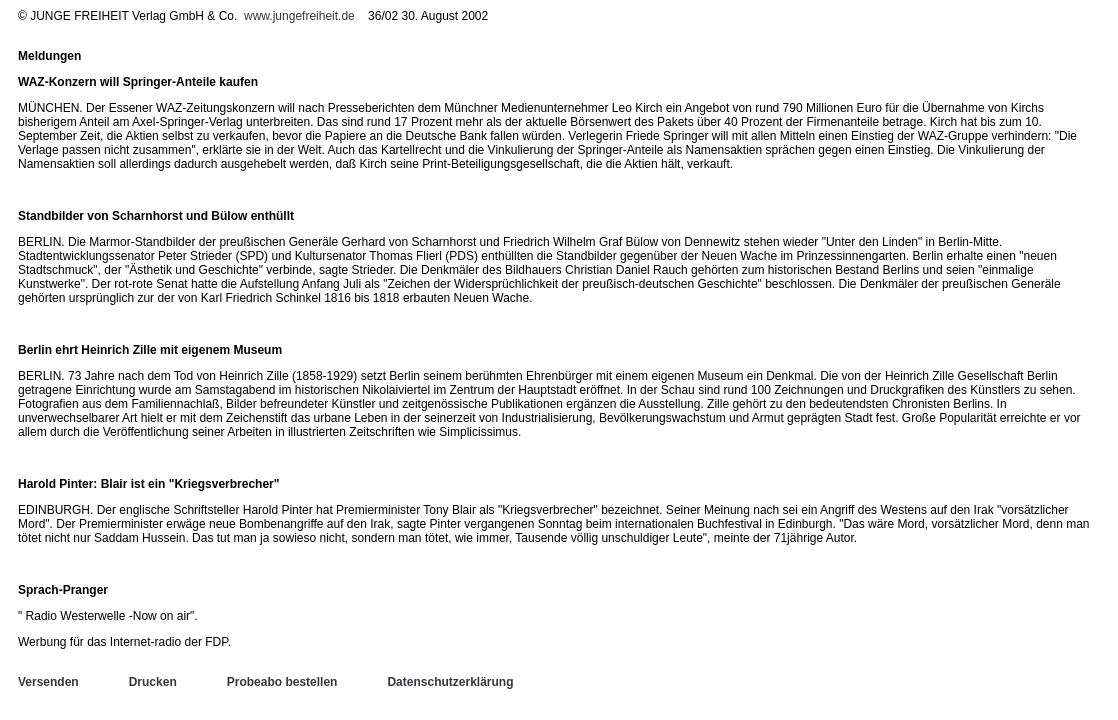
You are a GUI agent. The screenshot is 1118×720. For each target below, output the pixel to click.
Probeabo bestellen (282, 682)
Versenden (48, 682)
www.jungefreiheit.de (299, 16)
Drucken (153, 682)
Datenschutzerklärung (450, 682)
